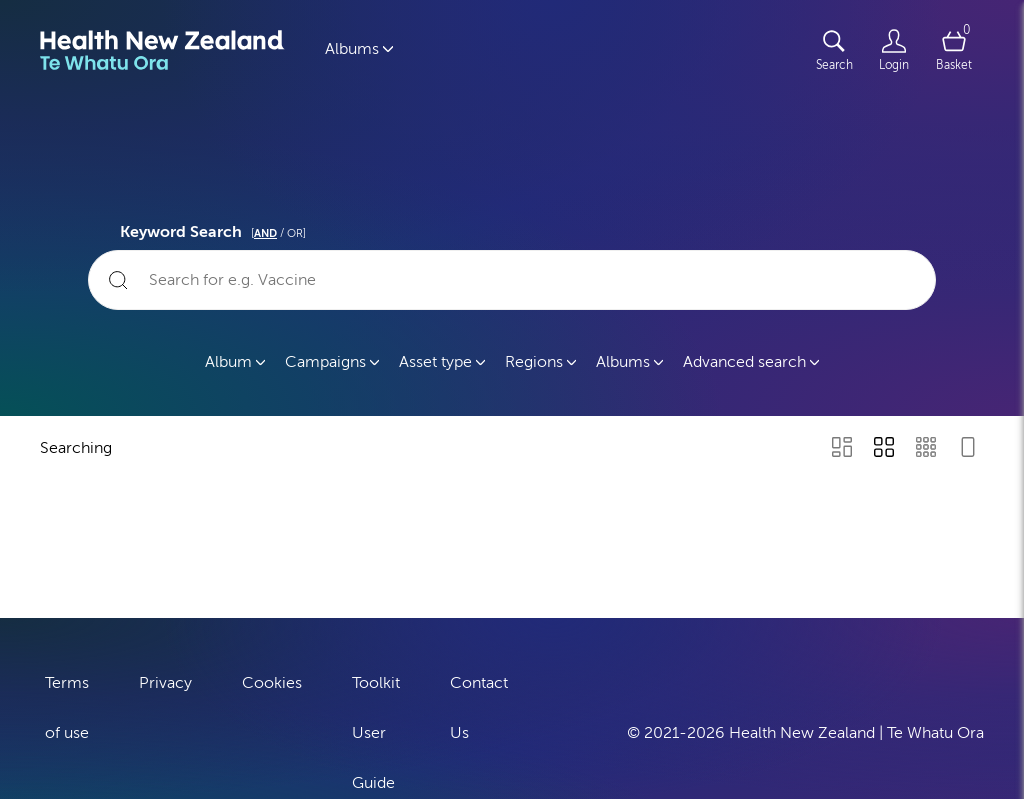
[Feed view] (968, 449)
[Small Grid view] (926, 449)
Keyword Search (216, 229)
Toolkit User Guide (376, 730)
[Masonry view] (842, 449)
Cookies (272, 680)
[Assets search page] (834, 50)
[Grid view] (884, 449)
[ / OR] (278, 233)
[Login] (894, 50)
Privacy (165, 680)
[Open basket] (954, 50)
